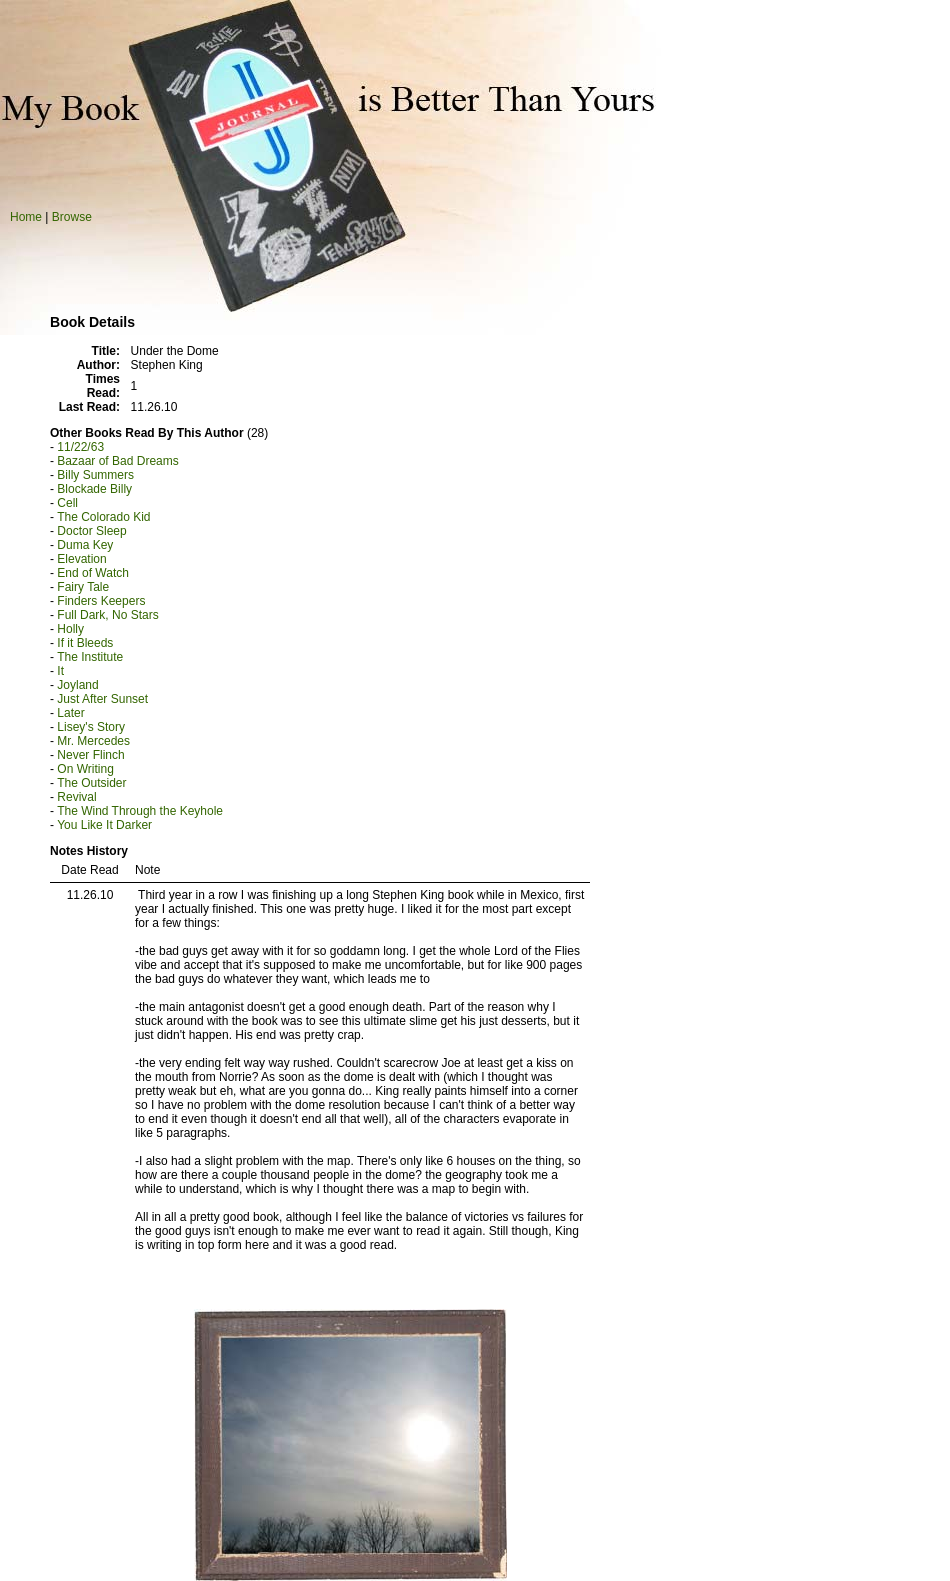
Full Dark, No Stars (107, 615)
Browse (72, 217)
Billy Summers (95, 475)
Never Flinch (90, 755)
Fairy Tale (83, 587)
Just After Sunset (102, 699)
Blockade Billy (94, 489)
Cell (67, 503)
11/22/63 (80, 447)
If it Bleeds (85, 643)
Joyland (77, 685)
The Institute (90, 657)
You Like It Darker (104, 825)
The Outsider (91, 783)
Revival (76, 797)
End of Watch (93, 573)
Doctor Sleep (91, 531)
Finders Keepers (101, 601)
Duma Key (85, 545)
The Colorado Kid (103, 517)
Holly (70, 629)
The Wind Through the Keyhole (140, 811)
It (60, 671)
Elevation (81, 559)
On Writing (85, 769)
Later (70, 713)
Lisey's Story (91, 727)
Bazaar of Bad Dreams (117, 461)
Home (26, 217)
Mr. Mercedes (93, 741)
